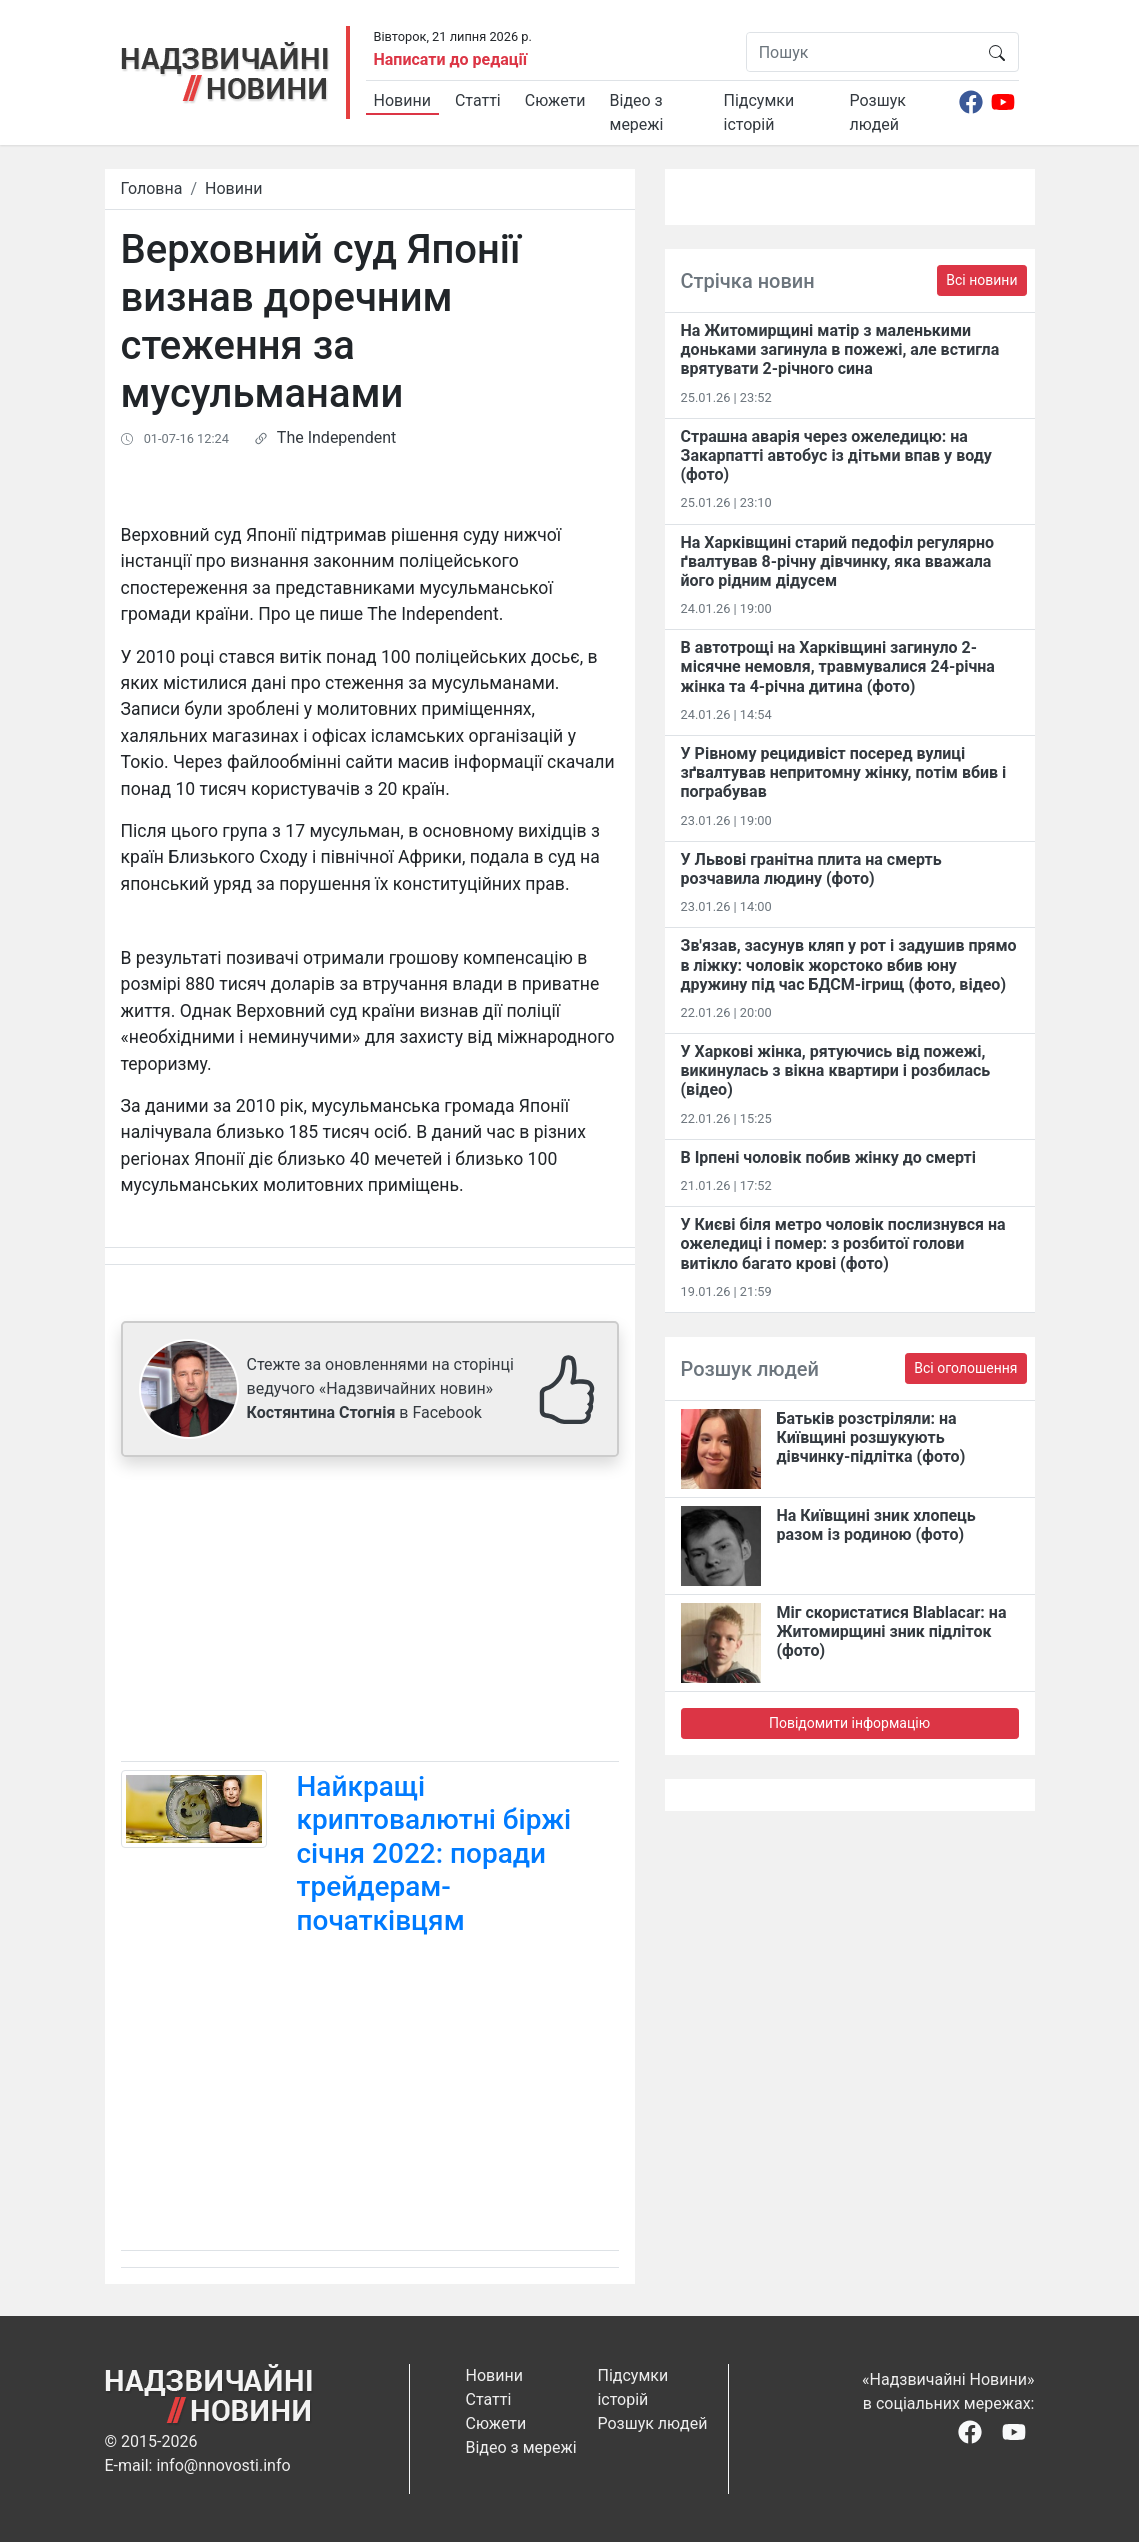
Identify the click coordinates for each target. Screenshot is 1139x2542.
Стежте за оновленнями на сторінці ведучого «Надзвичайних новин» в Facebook (380, 1388)
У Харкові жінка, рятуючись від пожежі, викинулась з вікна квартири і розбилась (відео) (836, 1070)
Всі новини (981, 280)
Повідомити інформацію (849, 1723)
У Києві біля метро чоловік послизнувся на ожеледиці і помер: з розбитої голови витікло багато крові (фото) (843, 1243)
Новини (402, 100)
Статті (478, 100)
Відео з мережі (637, 112)
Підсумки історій (759, 112)
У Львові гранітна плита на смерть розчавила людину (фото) (811, 869)
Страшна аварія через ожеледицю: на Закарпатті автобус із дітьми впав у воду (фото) (836, 455)
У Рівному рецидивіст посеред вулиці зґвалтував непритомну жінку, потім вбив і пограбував (844, 772)
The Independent (336, 437)
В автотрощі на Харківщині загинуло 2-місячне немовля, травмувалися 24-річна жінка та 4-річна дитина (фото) (838, 666)
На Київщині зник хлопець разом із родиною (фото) (876, 1525)
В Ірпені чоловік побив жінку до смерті (828, 1157)
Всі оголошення (965, 1368)
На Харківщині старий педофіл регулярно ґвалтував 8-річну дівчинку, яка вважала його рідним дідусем (838, 561)
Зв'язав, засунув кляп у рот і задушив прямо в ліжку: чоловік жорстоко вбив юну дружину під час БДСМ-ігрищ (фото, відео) (849, 964)
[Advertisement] (370, 1613)
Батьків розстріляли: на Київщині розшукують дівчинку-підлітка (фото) (871, 1437)
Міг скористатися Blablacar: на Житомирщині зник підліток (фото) (892, 1631)
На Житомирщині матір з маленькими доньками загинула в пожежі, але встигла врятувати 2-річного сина (840, 349)
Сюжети (555, 100)
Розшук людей (878, 112)
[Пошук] (861, 52)
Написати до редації (451, 59)
